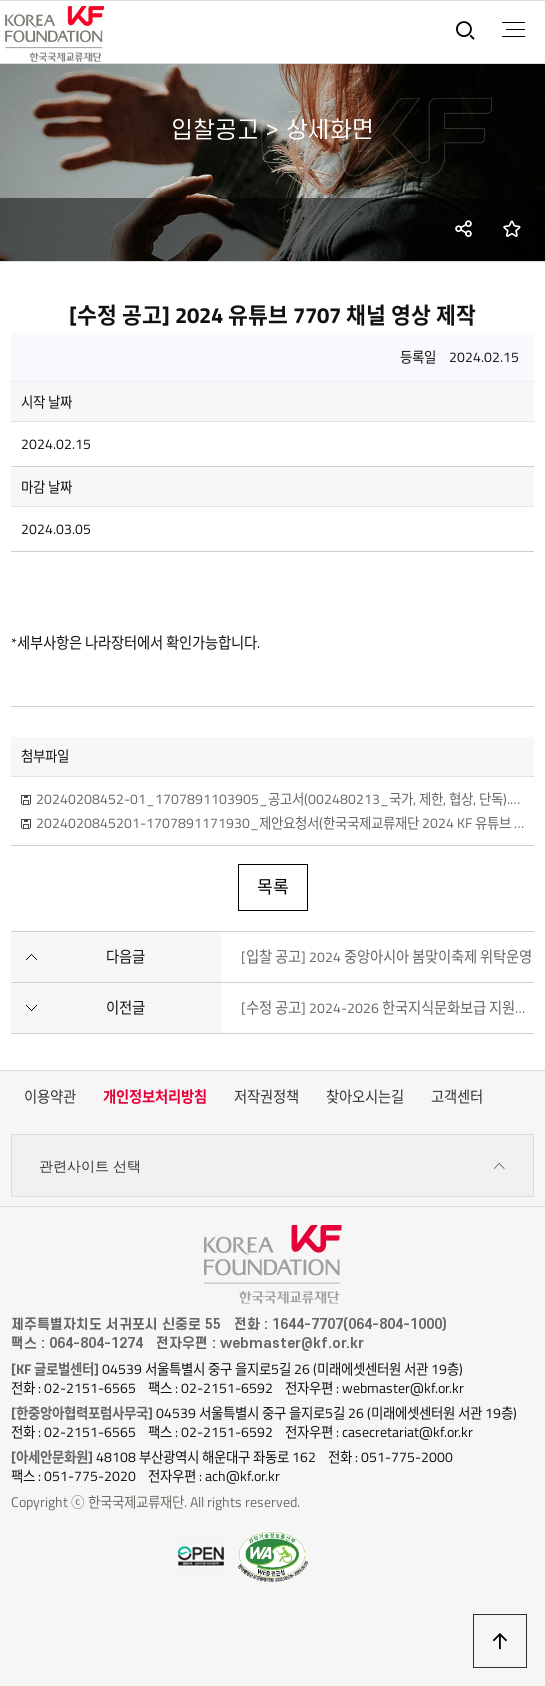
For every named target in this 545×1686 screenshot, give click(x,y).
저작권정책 (266, 1097)
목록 (273, 887)
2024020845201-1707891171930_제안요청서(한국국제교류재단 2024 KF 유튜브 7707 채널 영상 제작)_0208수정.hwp (280, 823)
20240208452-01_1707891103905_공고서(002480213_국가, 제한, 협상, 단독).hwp (280, 799)
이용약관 (50, 1097)
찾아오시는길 (365, 1097)
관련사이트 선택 (272, 1166)
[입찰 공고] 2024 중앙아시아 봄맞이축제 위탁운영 (386, 957)
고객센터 (457, 1097)
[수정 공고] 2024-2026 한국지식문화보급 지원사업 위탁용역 (387, 1008)
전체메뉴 (513, 30)
